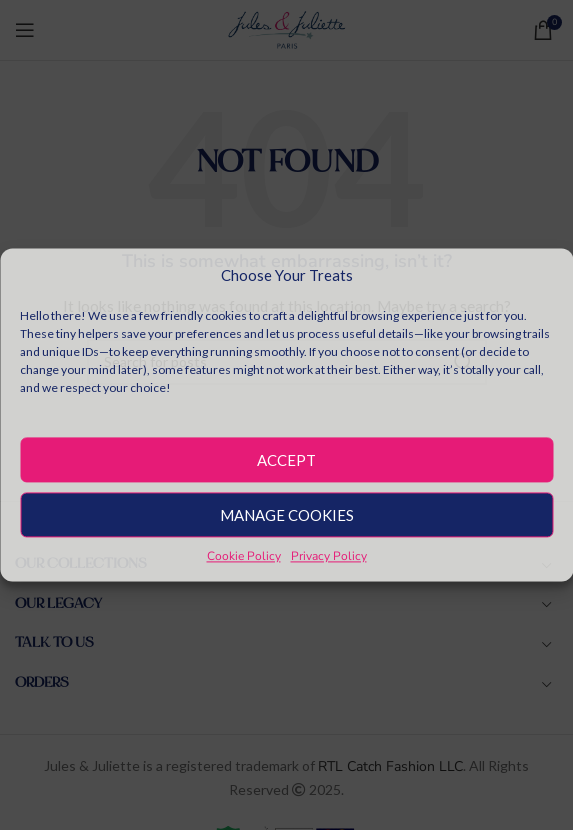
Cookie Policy (244, 556)
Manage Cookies (287, 515)
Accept (286, 460)
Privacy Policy (329, 556)
